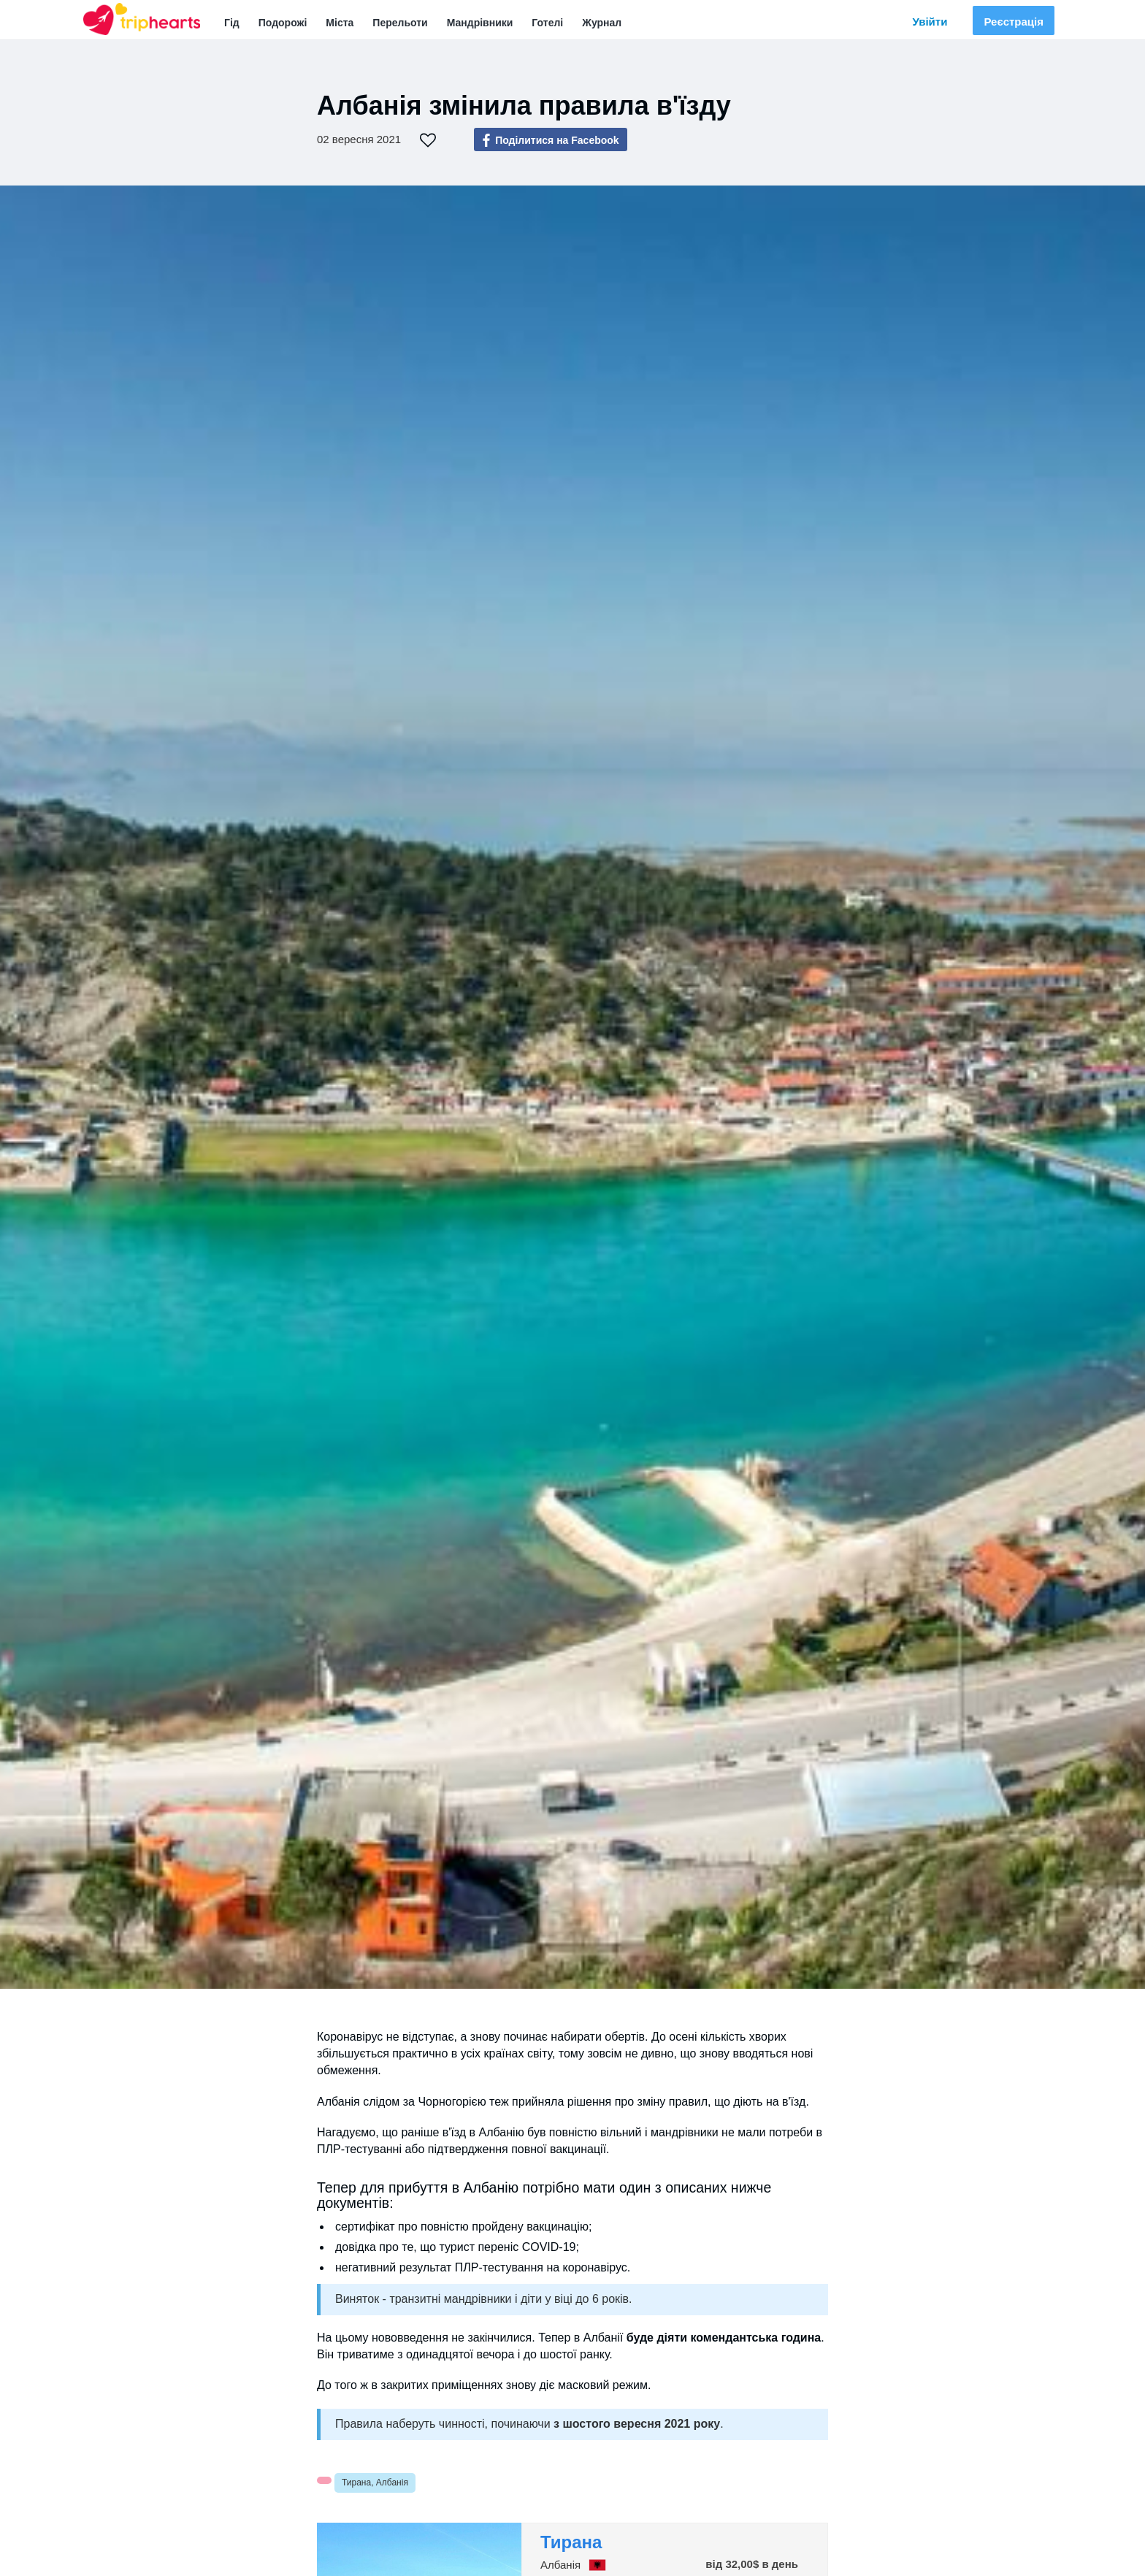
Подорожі (283, 22)
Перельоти (399, 22)
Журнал (601, 22)
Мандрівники (480, 22)
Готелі (547, 22)
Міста (339, 22)
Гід (232, 22)
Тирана (571, 2542)
